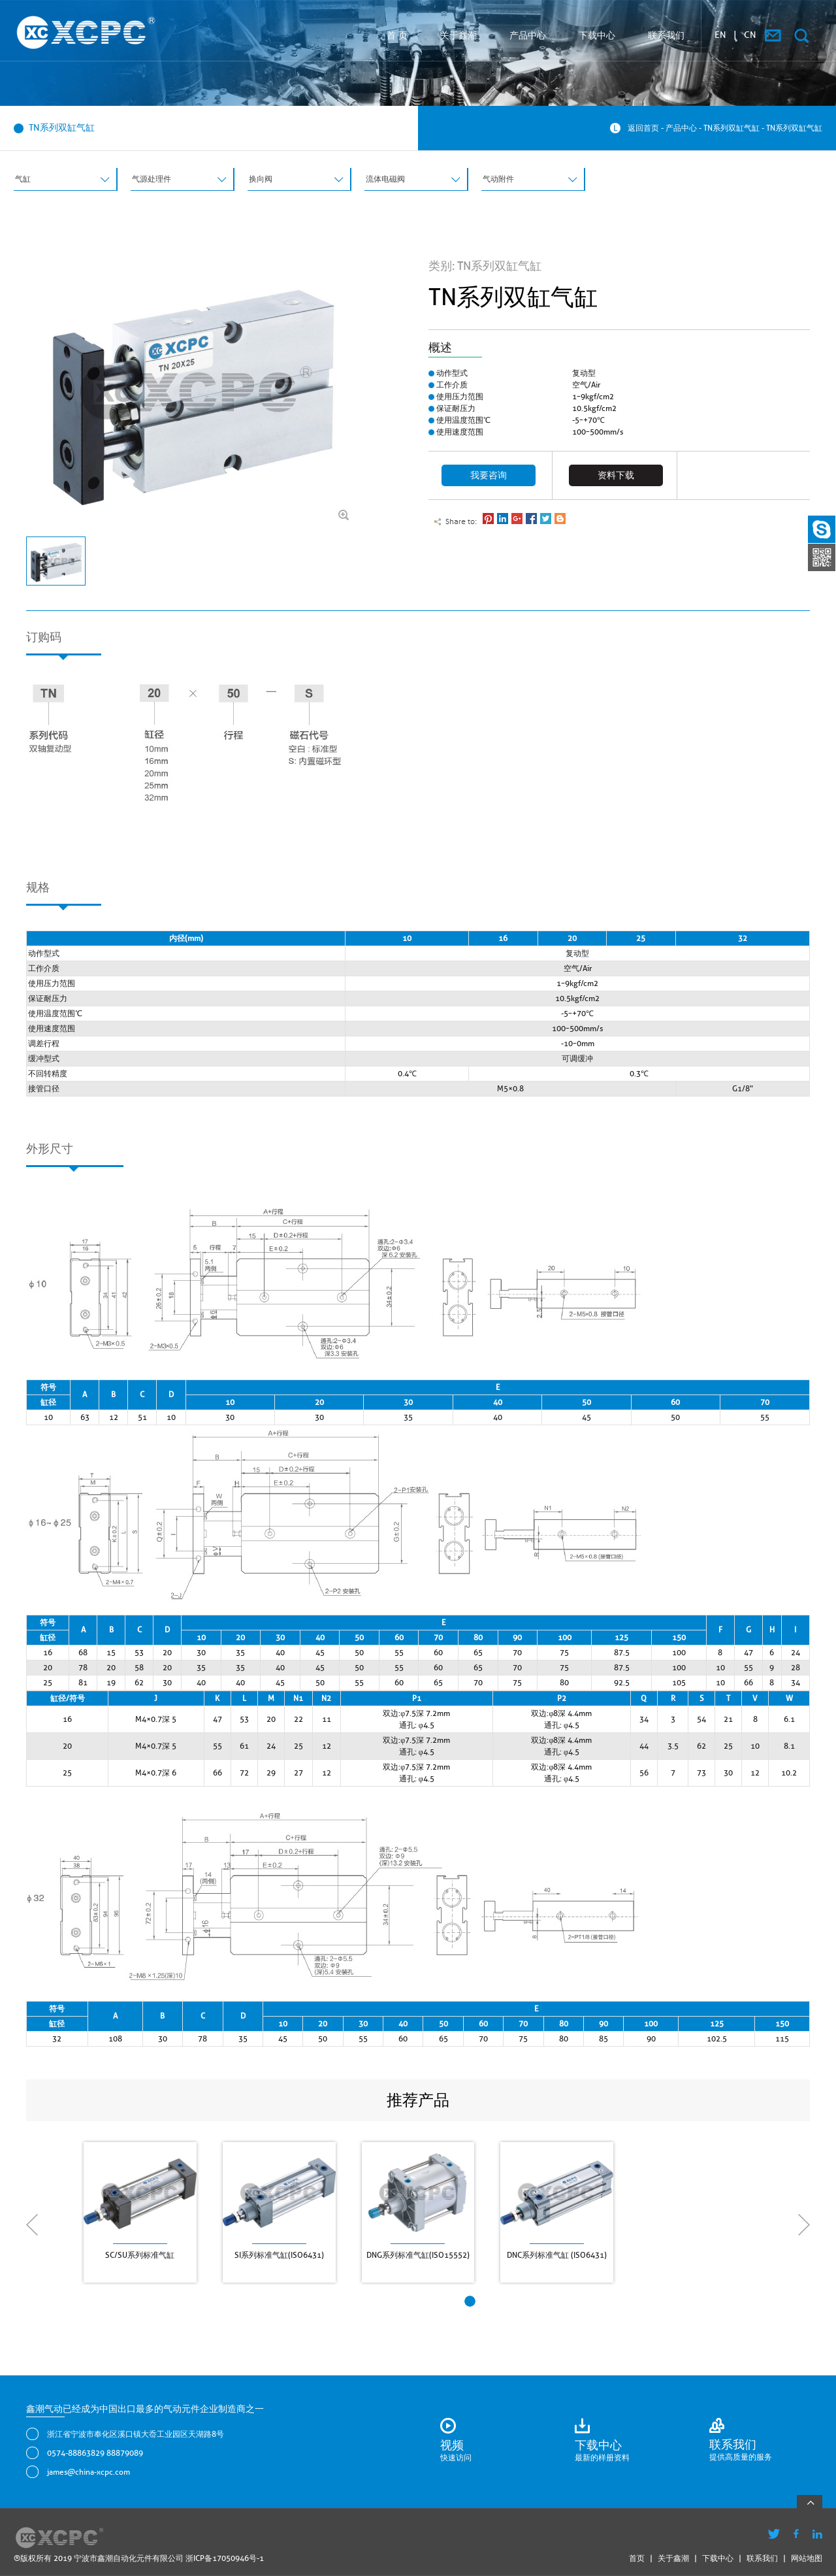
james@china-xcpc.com (88, 2472)
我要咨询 (488, 475)
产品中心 (527, 35)
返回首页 (643, 128)
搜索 (801, 36)
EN (720, 35)
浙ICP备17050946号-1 (224, 2558)
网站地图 (806, 2558)
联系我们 (666, 35)
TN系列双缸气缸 (731, 128)
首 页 (397, 35)
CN (750, 35)
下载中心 (597, 35)
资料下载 (616, 475)
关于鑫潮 (458, 35)
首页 (637, 2558)
